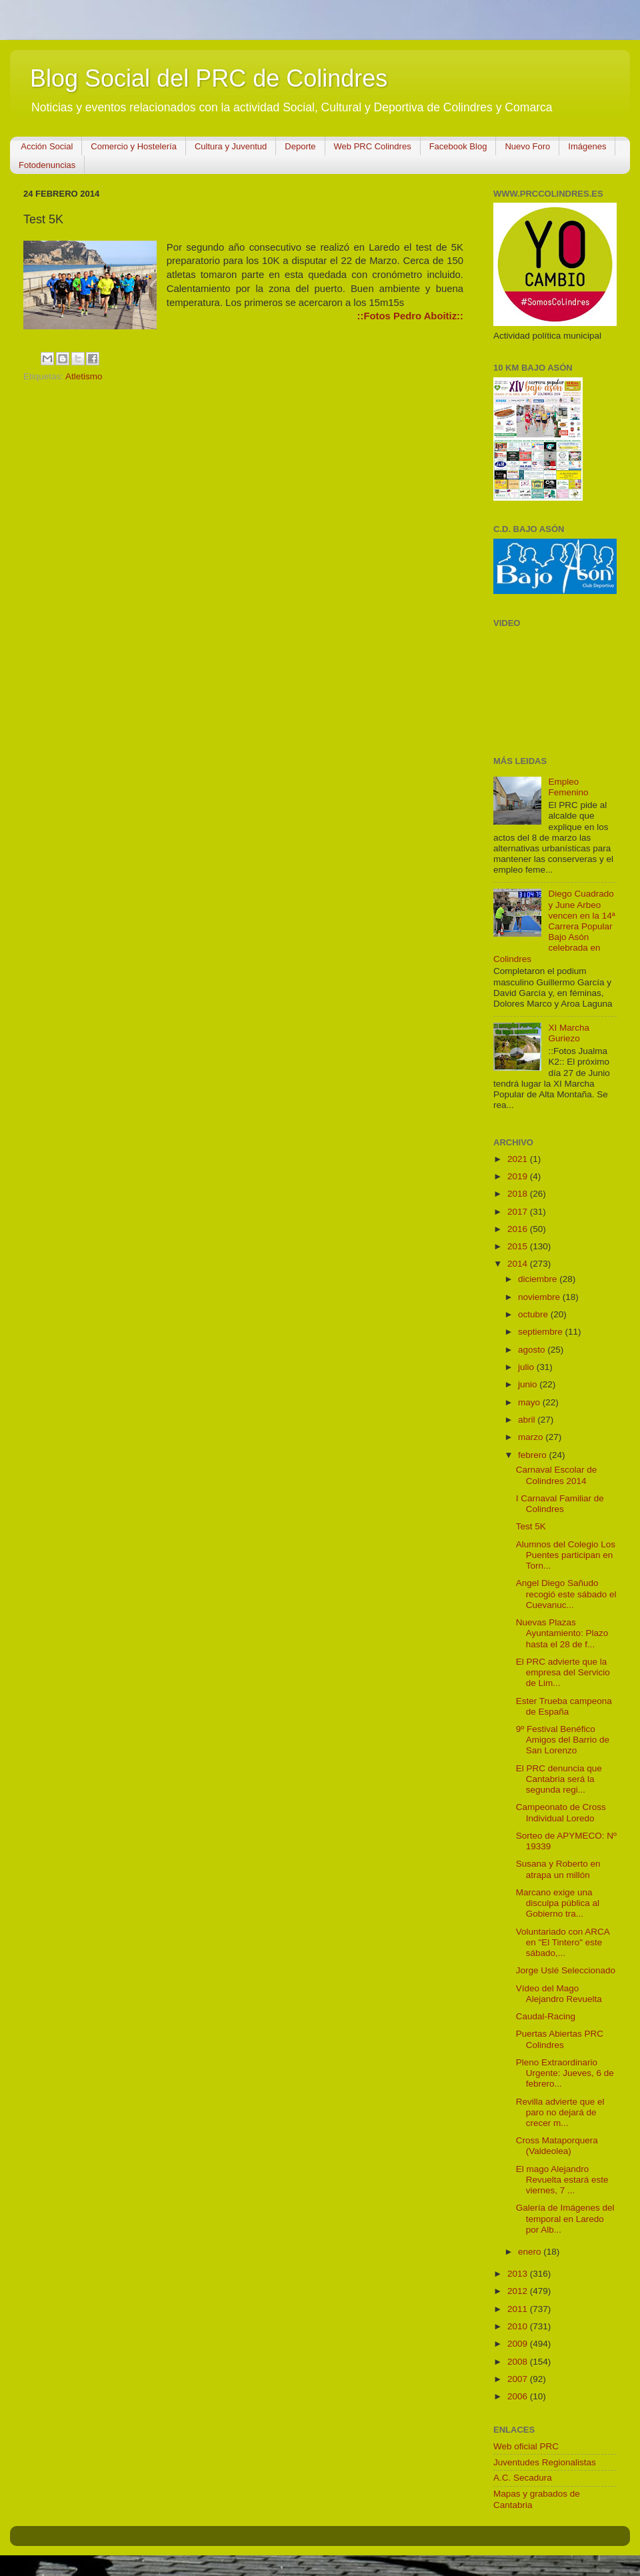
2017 (518, 1212)
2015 (518, 1246)
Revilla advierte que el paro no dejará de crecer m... (560, 2112)
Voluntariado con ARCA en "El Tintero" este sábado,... (562, 1942)
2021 (518, 1159)
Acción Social (47, 146)
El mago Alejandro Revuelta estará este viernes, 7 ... (562, 2179)
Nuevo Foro (527, 146)
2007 (518, 2379)
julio (527, 1367)
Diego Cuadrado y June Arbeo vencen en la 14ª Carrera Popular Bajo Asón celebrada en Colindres (554, 926)
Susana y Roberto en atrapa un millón (558, 1869)
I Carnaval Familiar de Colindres (560, 1503)
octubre (534, 1314)
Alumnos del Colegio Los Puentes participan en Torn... (565, 1555)
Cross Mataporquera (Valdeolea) (557, 2145)
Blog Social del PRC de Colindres (208, 78)
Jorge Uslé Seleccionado (565, 1970)
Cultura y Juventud (231, 146)
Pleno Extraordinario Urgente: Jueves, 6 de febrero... (565, 2073)
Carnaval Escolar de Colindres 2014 (556, 1475)
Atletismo (84, 376)
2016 (518, 1229)
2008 (518, 2362)
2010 (518, 2326)
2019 (518, 1176)
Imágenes (587, 146)
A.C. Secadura (522, 2478)
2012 (518, 2291)
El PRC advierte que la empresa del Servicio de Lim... (563, 1672)
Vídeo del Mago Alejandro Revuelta (559, 1993)
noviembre (540, 1297)
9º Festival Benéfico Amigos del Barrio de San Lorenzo (562, 1739)
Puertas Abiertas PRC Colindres (559, 2039)
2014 (518, 1264)
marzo (531, 1437)
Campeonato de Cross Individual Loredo (561, 1812)
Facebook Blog (458, 146)
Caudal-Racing (545, 2016)
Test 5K (531, 1526)
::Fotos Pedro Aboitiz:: (410, 316)
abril (527, 1420)
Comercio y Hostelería (134, 146)
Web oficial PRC (526, 2446)
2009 (518, 2344)
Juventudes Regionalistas (544, 2462)
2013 (518, 2274)
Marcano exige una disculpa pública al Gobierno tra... (557, 1903)
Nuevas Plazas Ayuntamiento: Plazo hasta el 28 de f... (562, 1633)
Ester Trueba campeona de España (564, 1706)
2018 (518, 1194)
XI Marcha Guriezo (568, 1033)
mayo (530, 1402)
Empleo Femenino (568, 787)
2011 (518, 2309)
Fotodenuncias (47, 165)
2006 (518, 2396)
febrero (533, 1455)
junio (528, 1384)
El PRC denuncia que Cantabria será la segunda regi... (559, 1779)
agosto (532, 1350)
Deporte (300, 146)
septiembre (541, 1332)
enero (530, 2252)
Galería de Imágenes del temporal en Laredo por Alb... (565, 2218)
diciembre (538, 1279)
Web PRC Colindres (372, 146)
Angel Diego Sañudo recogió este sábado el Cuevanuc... (566, 1593)
